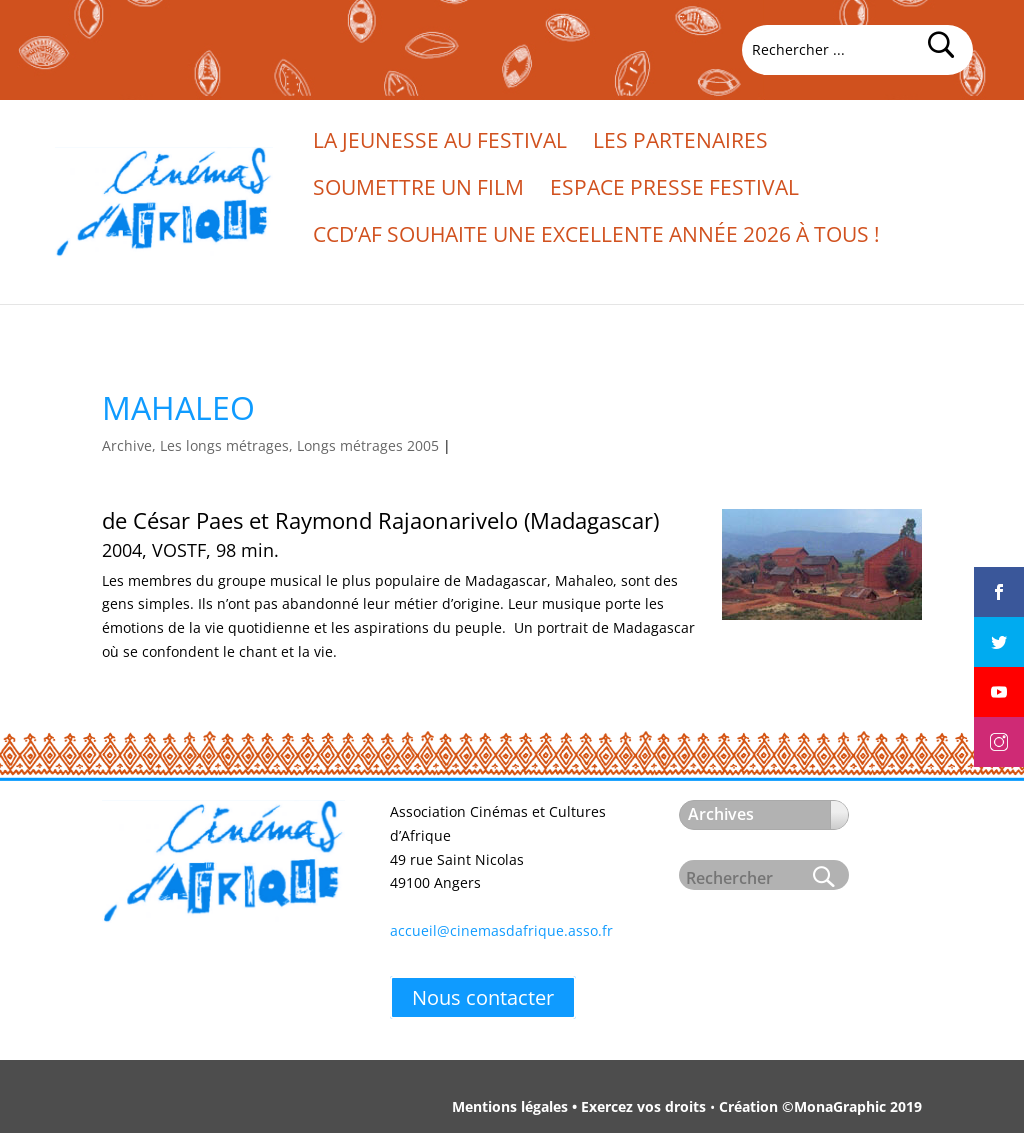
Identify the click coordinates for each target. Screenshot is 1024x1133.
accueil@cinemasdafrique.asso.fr (501, 930)
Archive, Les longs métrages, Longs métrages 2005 (270, 445)
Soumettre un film (418, 190)
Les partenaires (680, 143)
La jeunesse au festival (440, 143)
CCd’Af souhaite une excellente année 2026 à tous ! (596, 237)
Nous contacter (483, 997)
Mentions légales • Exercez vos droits (579, 1106)
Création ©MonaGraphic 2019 (820, 1106)
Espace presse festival (674, 190)
